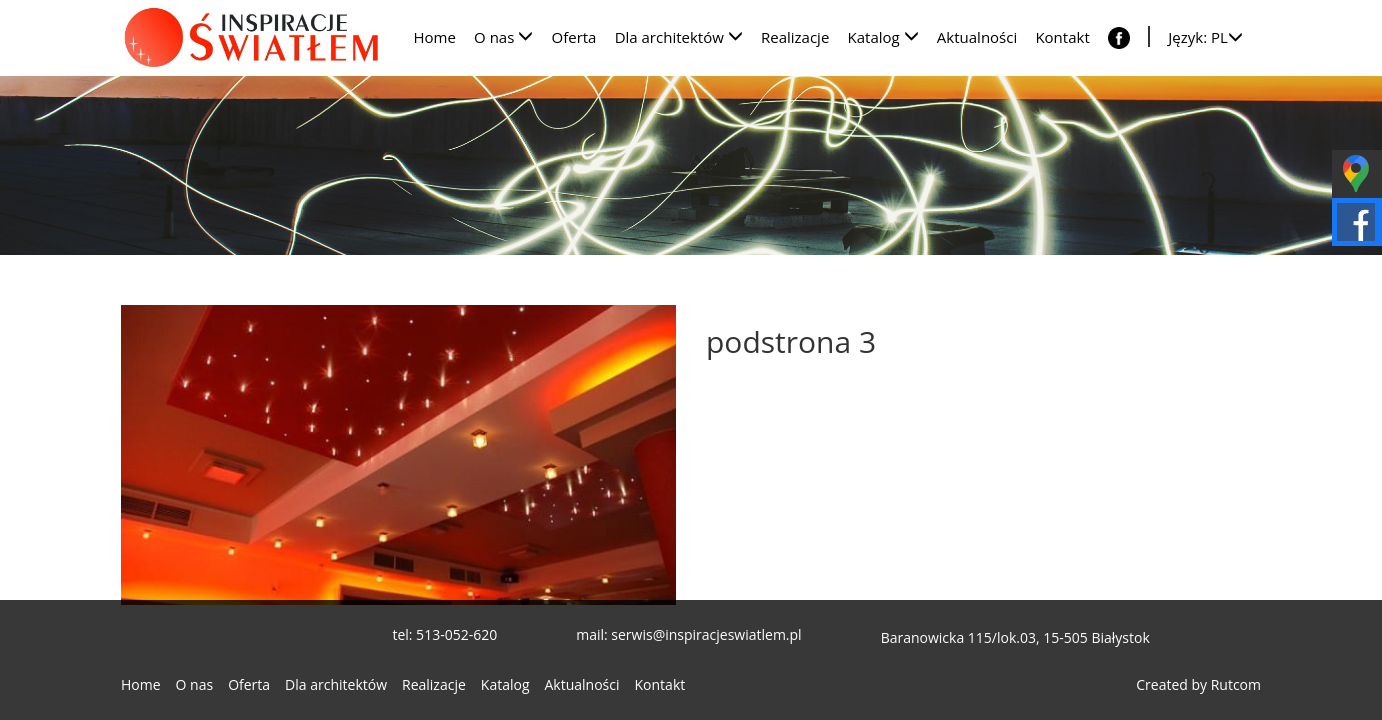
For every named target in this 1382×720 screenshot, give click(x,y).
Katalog (505, 684)
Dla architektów (336, 684)
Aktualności (582, 684)
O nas (195, 684)
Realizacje (434, 684)
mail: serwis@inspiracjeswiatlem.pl (688, 634)
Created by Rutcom (1198, 684)
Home (141, 684)
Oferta (249, 684)
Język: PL (1205, 37)
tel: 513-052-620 (444, 634)
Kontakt (660, 684)
